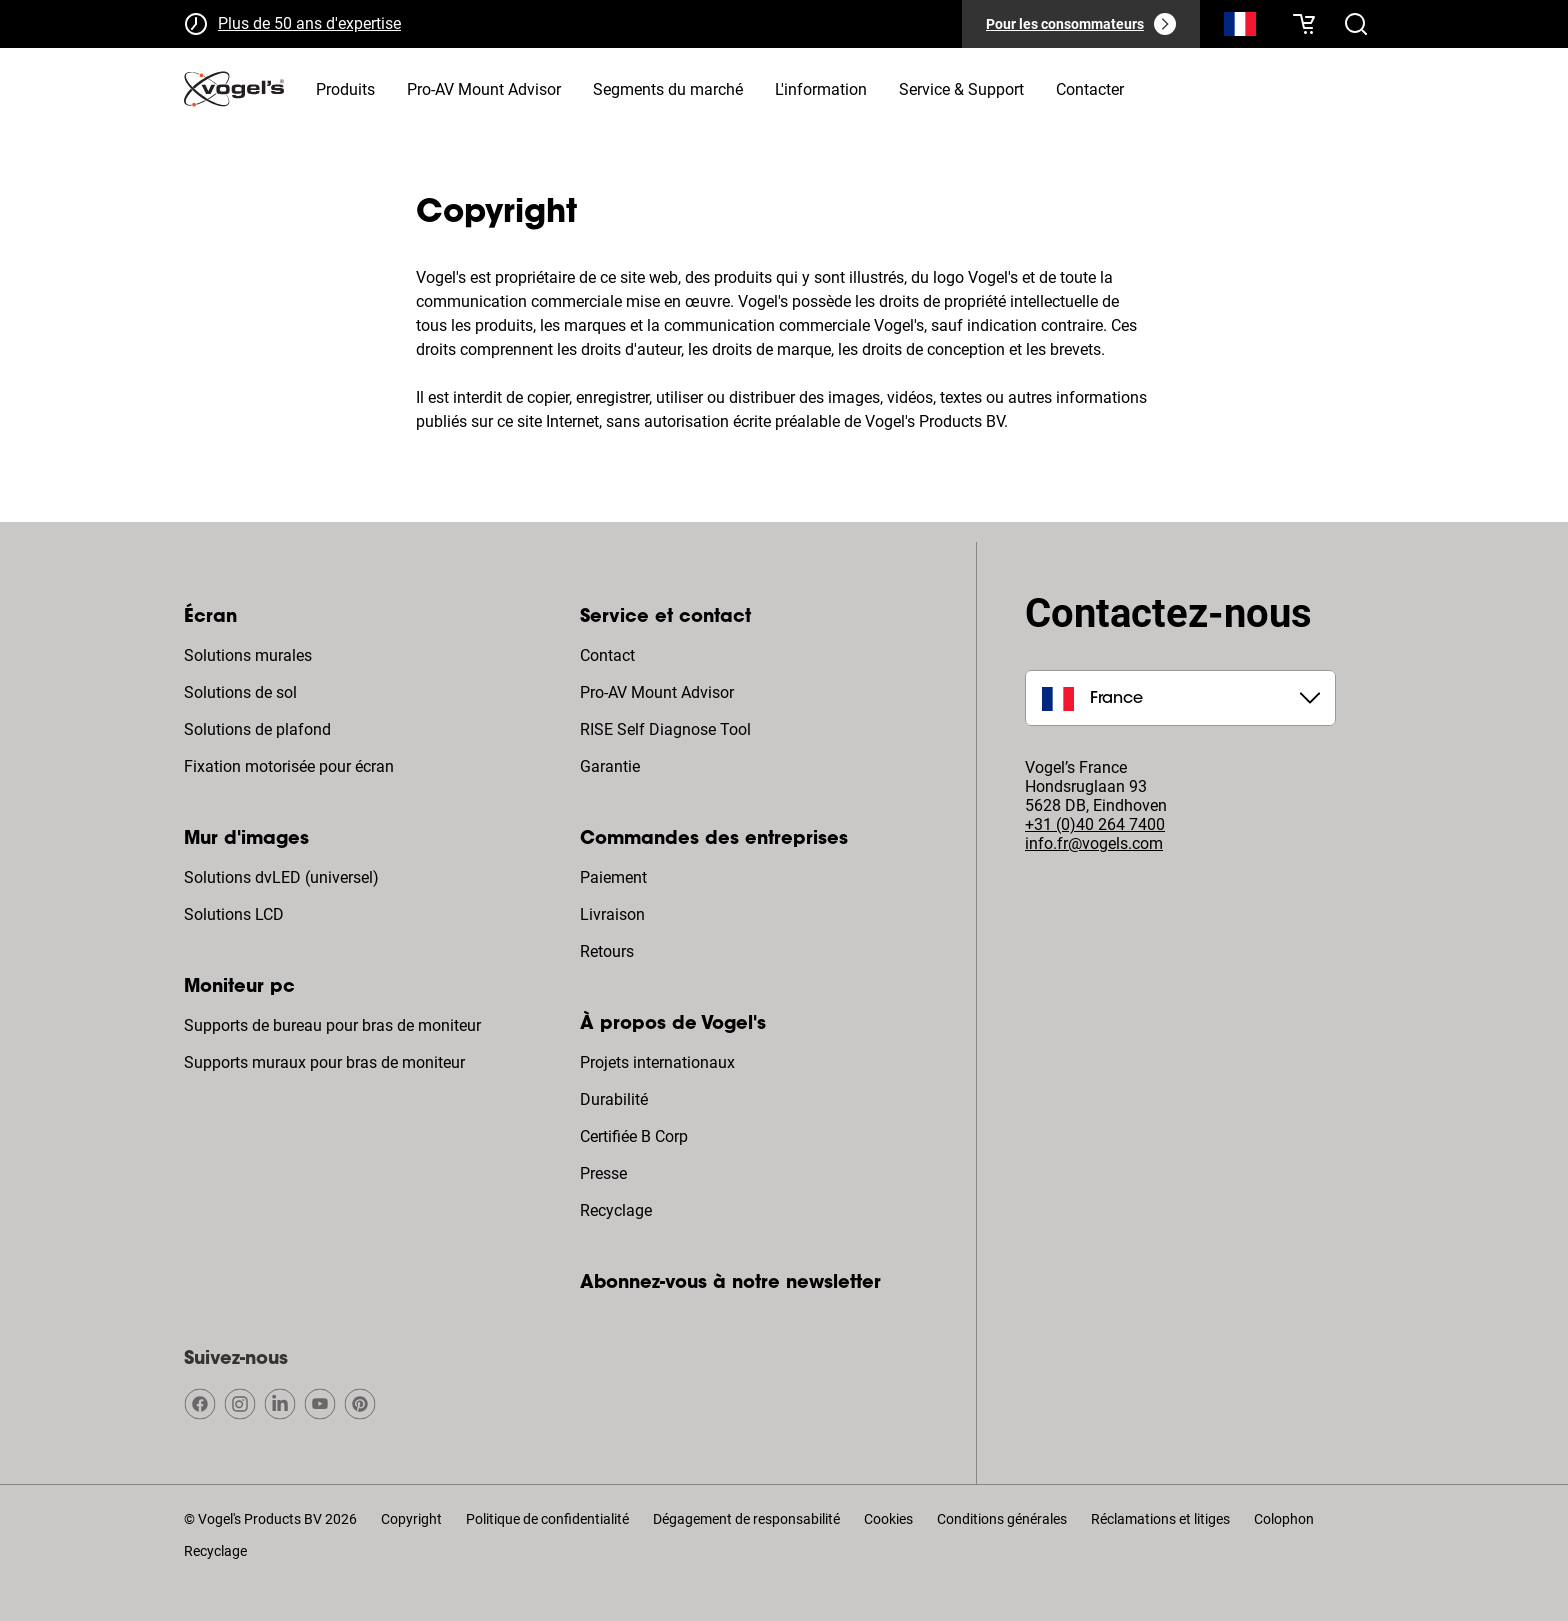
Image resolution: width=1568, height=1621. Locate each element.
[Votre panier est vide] (1304, 24)
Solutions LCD (234, 914)
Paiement (613, 877)
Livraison (612, 914)
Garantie (610, 766)
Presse (603, 1173)
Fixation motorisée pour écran (289, 766)
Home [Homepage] (205, 156)
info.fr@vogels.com (1094, 843)
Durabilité (614, 1099)
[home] (234, 89)
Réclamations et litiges (1160, 1519)
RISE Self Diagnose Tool (665, 729)
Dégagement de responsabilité (746, 1519)
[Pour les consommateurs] (1081, 24)
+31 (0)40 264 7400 (1095, 824)
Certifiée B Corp (634, 1136)
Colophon (1284, 1519)
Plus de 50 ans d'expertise (309, 23)
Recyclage (616, 1210)
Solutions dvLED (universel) (281, 877)
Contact (607, 655)
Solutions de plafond (257, 729)
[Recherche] (1240, 28)
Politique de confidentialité (547, 1519)
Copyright (411, 1519)
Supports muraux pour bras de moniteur (324, 1062)
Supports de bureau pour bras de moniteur (332, 1025)
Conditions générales (1002, 1519)
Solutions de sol (240, 692)
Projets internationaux (657, 1062)
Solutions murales (248, 655)
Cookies (888, 1519)
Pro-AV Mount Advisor (657, 692)
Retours (607, 951)
